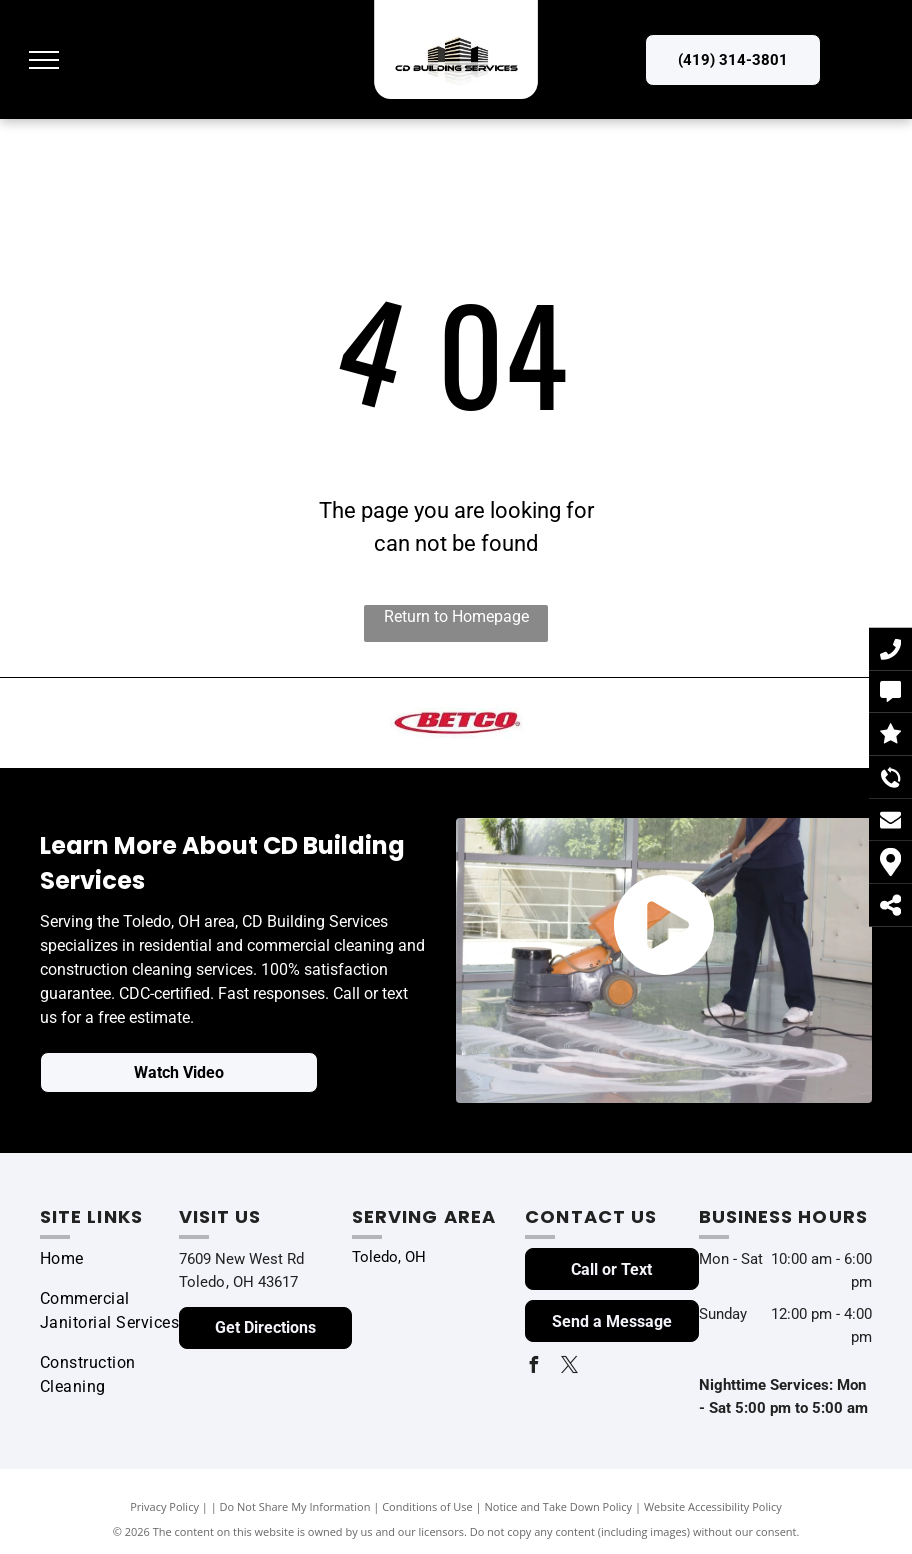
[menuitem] (112, 1259)
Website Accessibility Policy (713, 1506)
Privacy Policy (164, 1506)
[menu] (44, 60)
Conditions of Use (427, 1506)
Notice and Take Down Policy (559, 1506)
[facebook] (533, 1367)
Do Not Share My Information (295, 1506)
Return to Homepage (456, 616)
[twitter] (569, 1367)
